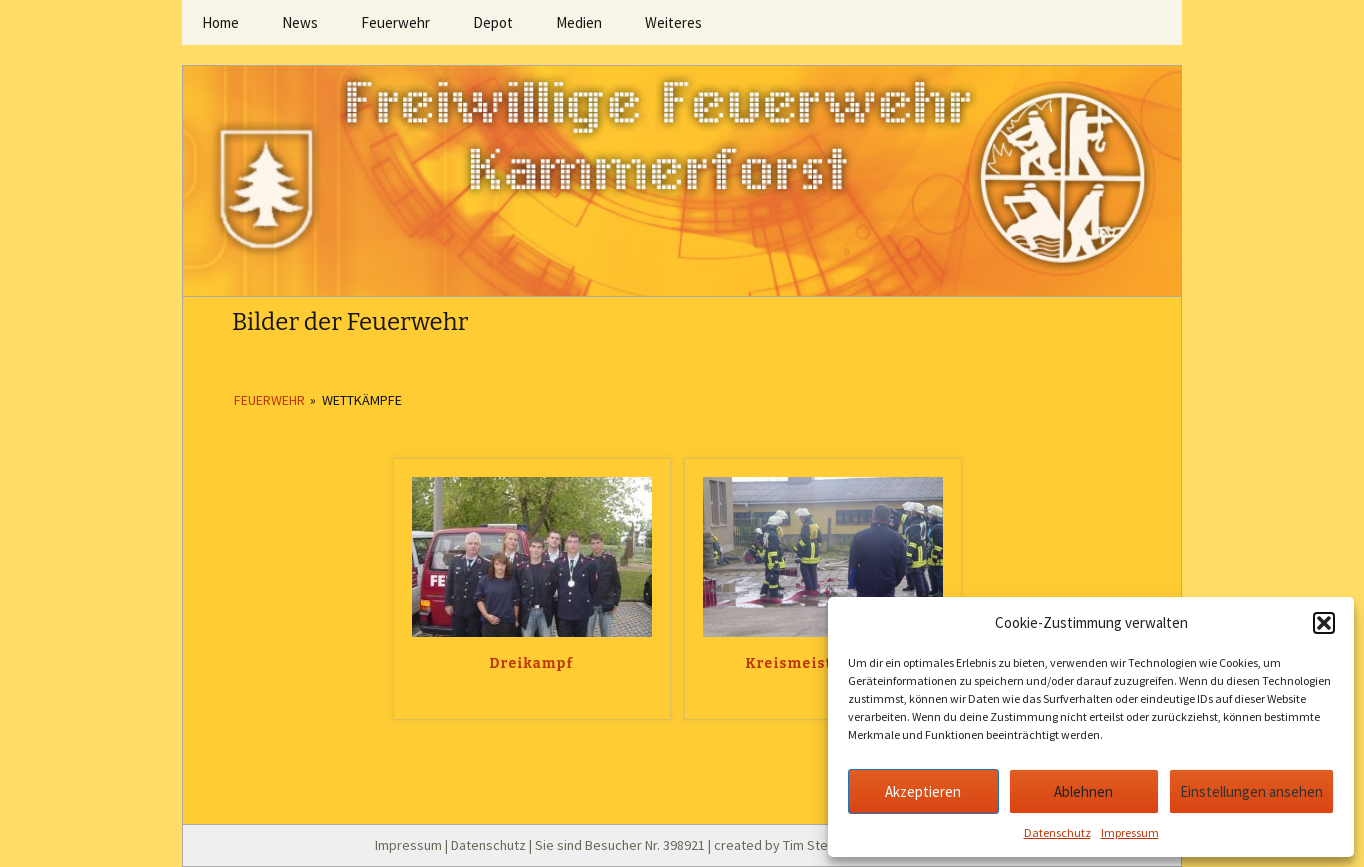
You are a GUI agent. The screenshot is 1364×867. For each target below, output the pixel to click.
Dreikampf (532, 663)
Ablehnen (1083, 791)
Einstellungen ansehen (1251, 791)
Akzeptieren (923, 791)
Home (220, 22)
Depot (493, 22)
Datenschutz (1057, 832)
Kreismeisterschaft (823, 663)
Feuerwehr (395, 22)
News (300, 22)
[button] (1324, 623)
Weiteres (673, 22)
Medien (579, 22)
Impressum (1130, 832)
